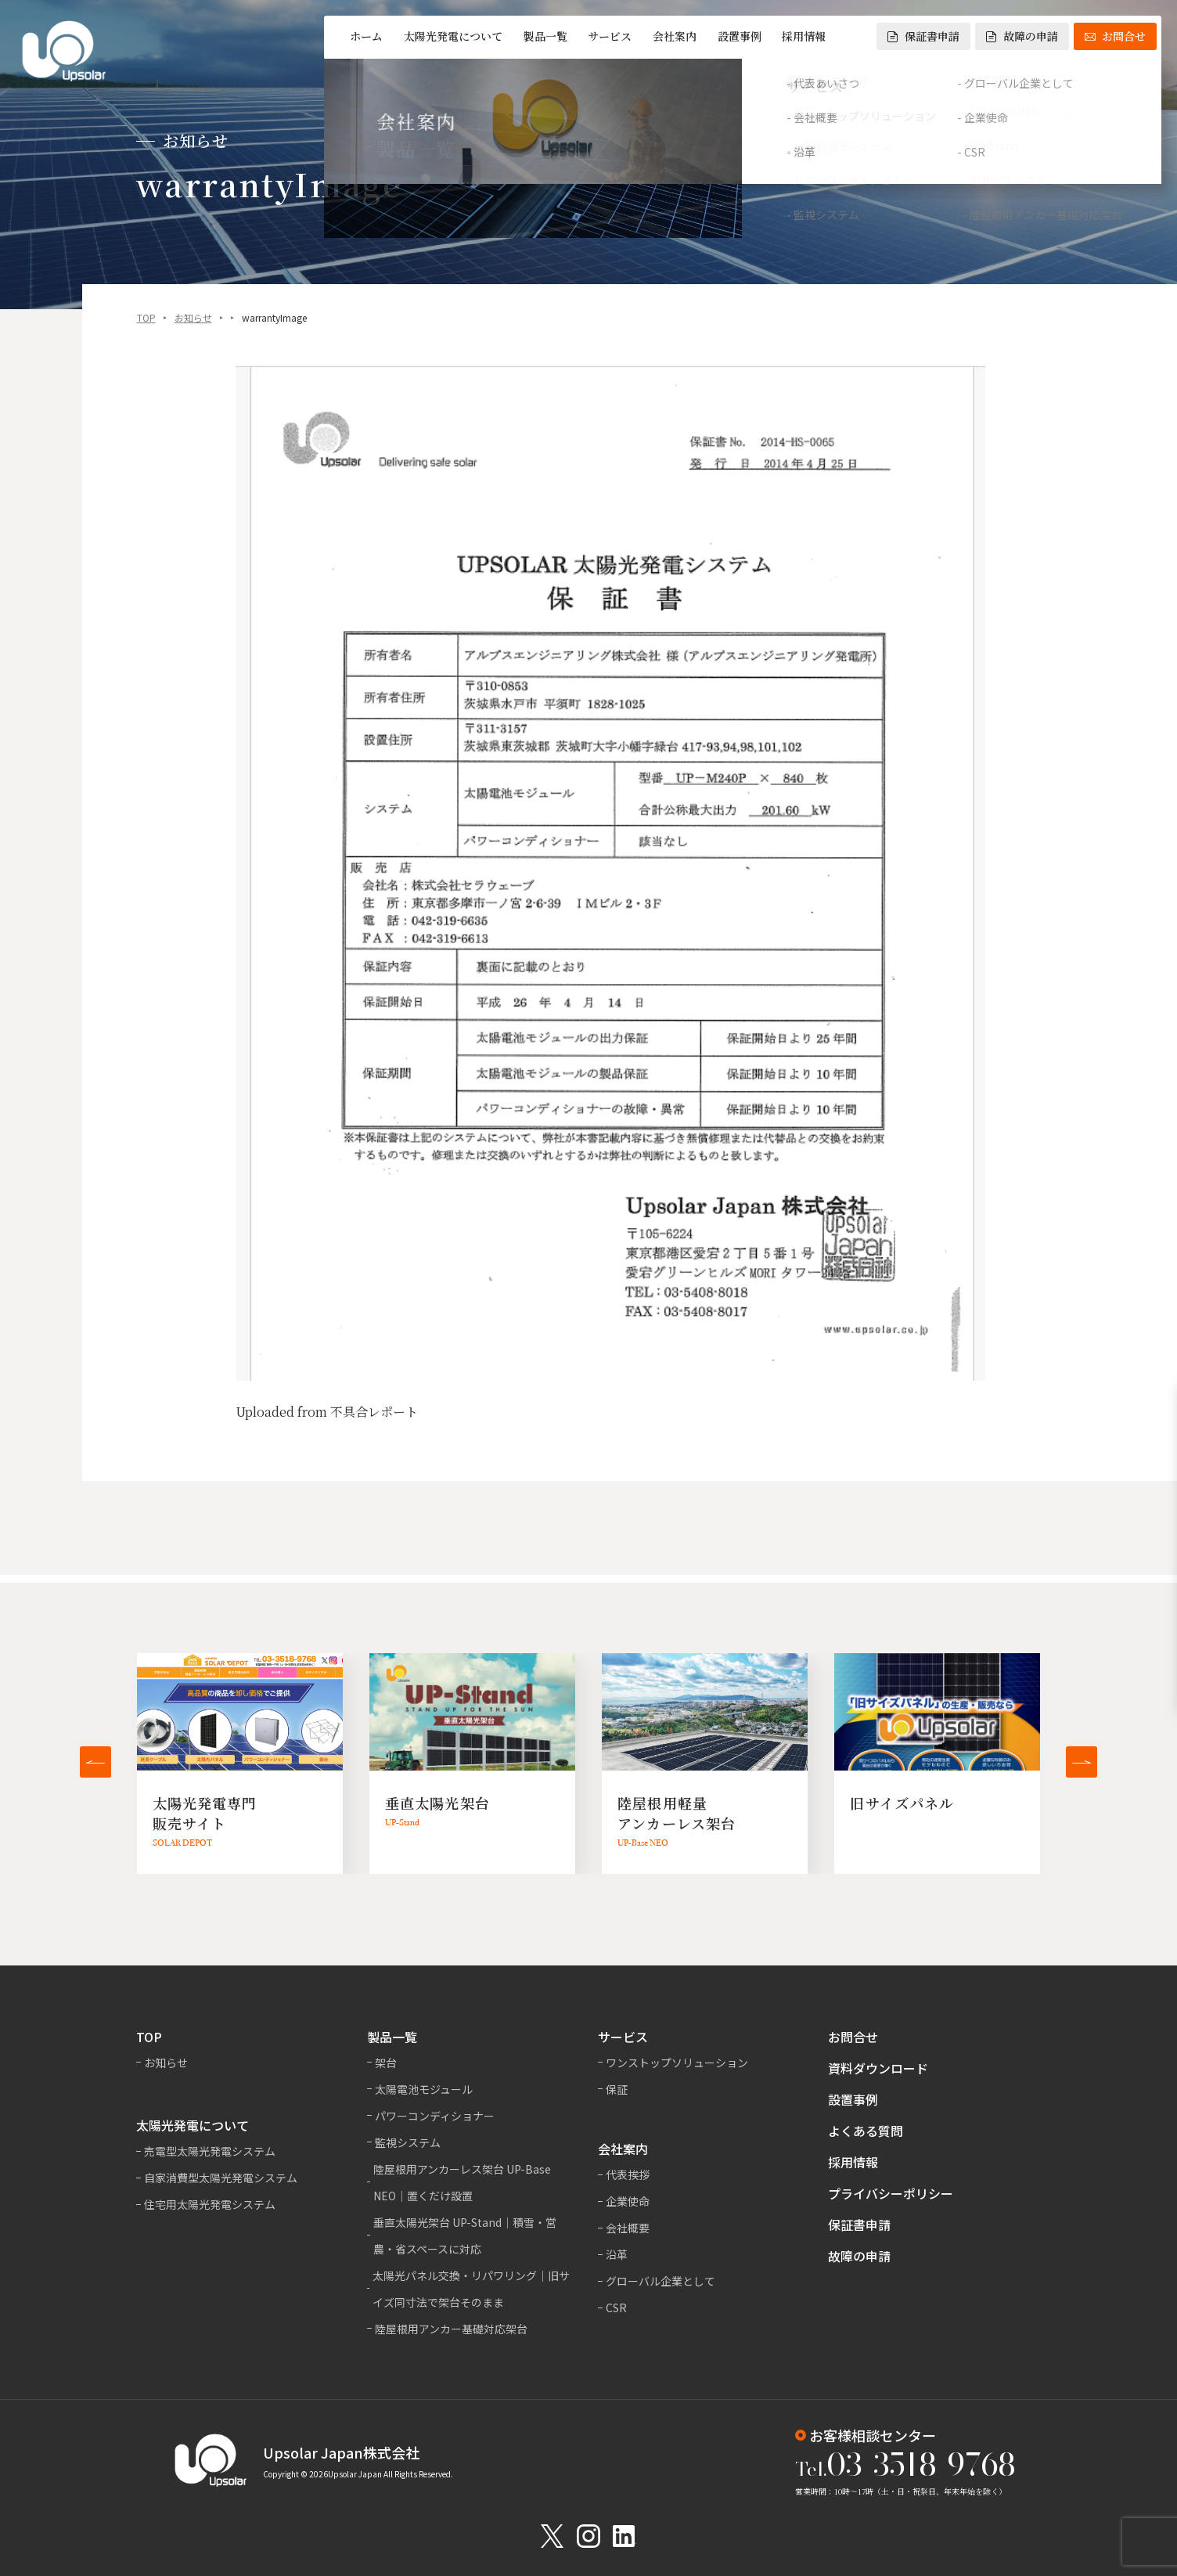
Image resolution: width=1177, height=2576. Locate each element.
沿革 (617, 2254)
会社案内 (674, 36)
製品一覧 (545, 36)
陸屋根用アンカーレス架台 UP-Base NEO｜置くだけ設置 (462, 2182)
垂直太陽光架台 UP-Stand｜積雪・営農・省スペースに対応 (464, 2235)
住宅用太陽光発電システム (209, 2204)
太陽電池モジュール (424, 2089)
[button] (95, 1762)
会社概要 (628, 2228)
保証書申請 (923, 36)
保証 (617, 2089)
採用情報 (804, 36)
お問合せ (1115, 36)
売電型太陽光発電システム (209, 2151)
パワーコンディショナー (435, 2116)
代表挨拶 (628, 2174)
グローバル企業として (660, 2281)
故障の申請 (1022, 36)
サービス (610, 36)
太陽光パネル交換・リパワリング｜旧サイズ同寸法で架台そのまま (471, 2289)
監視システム (408, 2142)
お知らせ (193, 319)
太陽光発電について (453, 36)
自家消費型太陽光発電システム (220, 2177)
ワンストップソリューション (677, 2062)
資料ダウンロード (878, 2068)
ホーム (366, 36)
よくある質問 (865, 2130)
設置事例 (739, 36)
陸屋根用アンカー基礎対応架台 (451, 2328)
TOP (146, 319)
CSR (616, 2307)
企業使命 (628, 2201)
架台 (386, 2062)
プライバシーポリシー (890, 2193)
